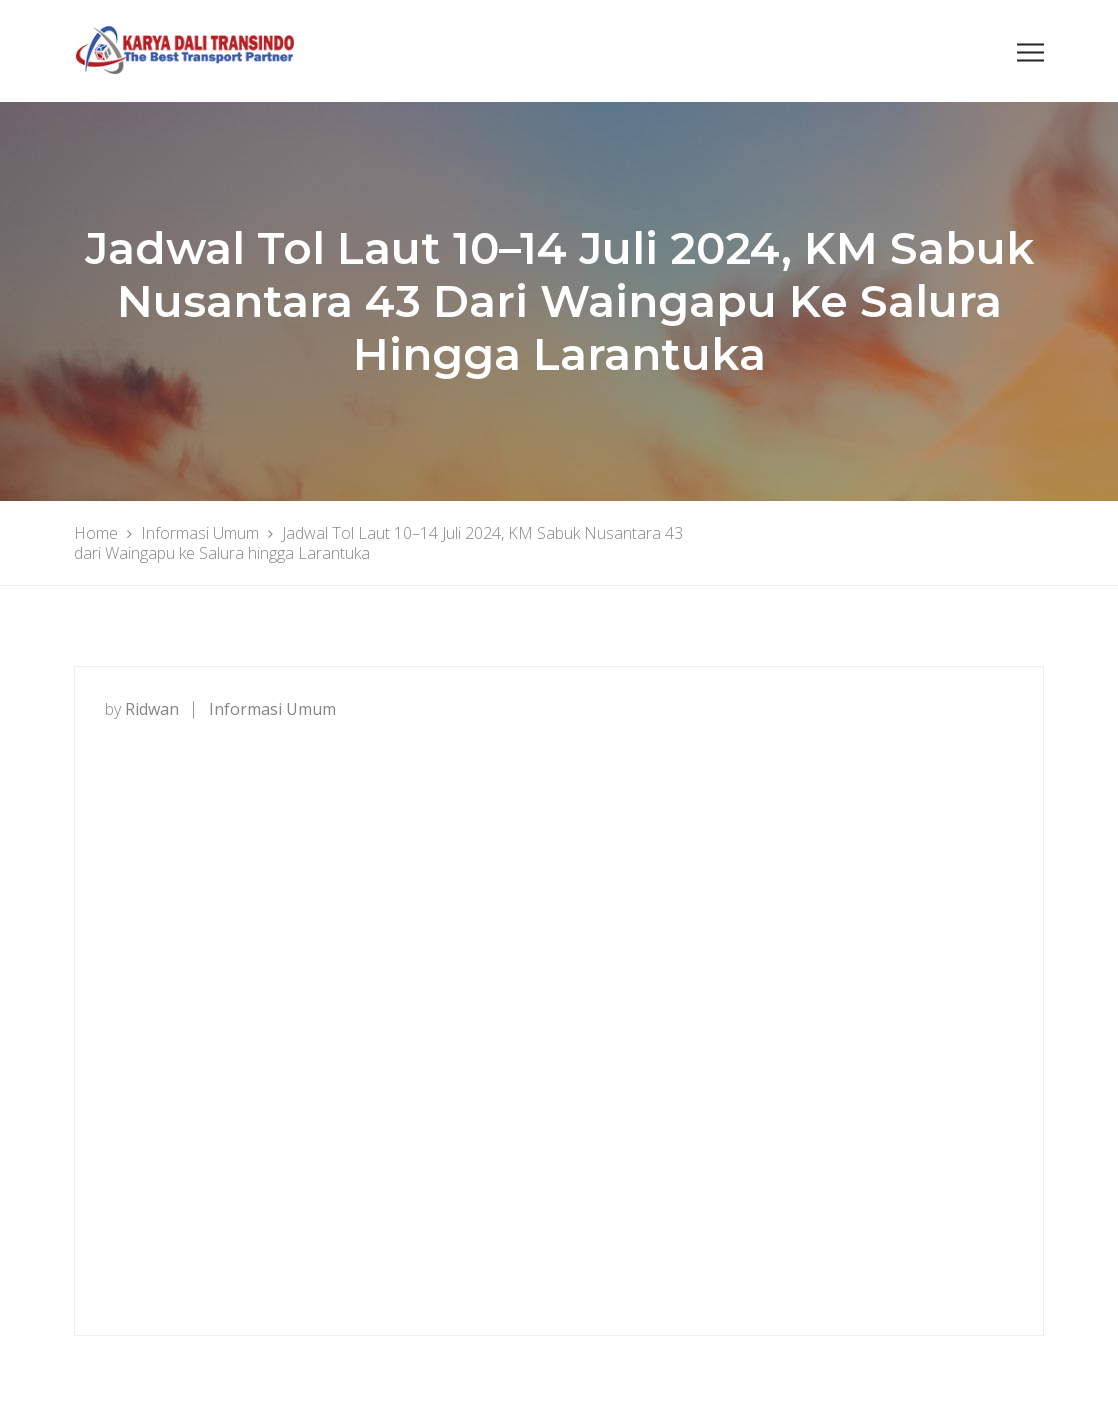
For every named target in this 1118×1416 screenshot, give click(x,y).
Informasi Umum (272, 709)
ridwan (152, 709)
